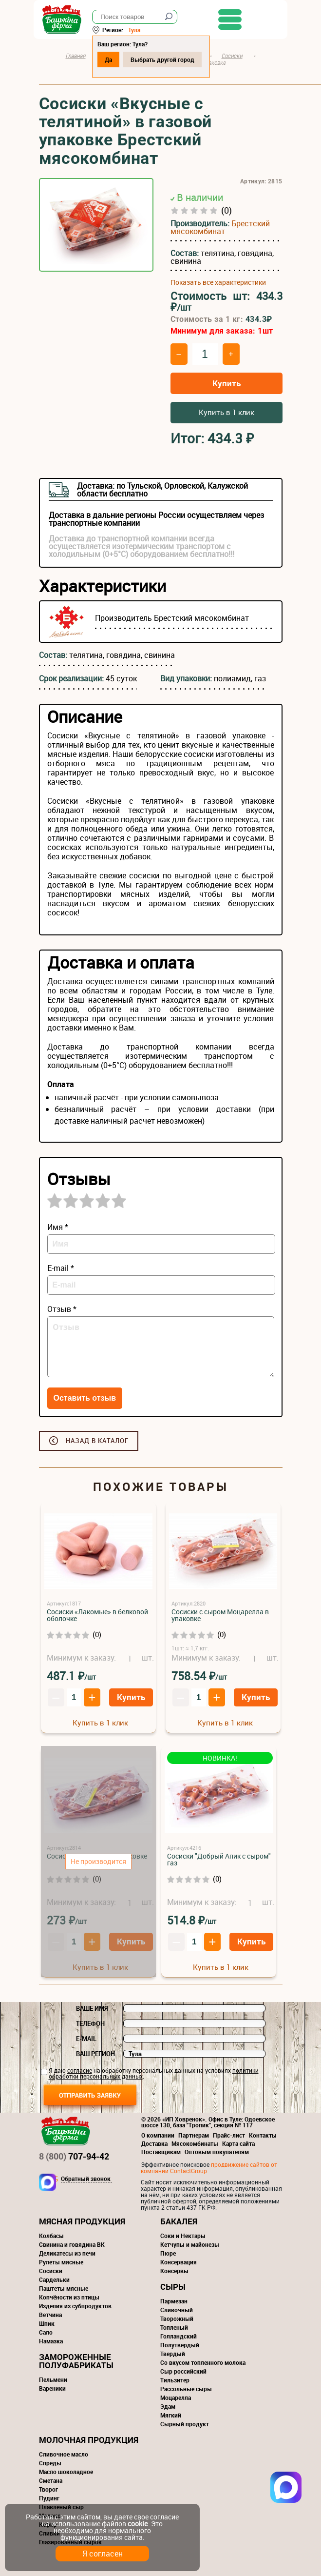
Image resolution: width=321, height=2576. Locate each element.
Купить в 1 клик (226, 412)
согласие (79, 2070)
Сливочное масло (63, 2454)
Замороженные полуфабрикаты (76, 2361)
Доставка (154, 2143)
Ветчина (50, 2314)
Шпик (47, 2323)
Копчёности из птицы (69, 2297)
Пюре (168, 2253)
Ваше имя (92, 2008)
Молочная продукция (88, 2439)
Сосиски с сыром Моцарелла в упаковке (220, 1615)
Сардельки (54, 2279)
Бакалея (178, 2221)
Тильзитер (174, 2380)
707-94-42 (74, 2156)
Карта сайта (238, 2143)
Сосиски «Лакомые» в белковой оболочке (97, 1615)
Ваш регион (95, 2053)
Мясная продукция (82, 2221)
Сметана (50, 2480)
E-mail (86, 2038)
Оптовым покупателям (217, 2152)
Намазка (51, 2341)
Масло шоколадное (66, 2472)
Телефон (90, 2023)
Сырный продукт (184, 2424)
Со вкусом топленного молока (202, 2362)
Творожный (176, 2318)
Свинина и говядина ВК (72, 2244)
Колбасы (51, 2235)
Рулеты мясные (61, 2262)
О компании (157, 2135)
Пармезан (174, 2301)
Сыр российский (183, 2371)
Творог (48, 2489)
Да (113, 59)
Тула (139, 30)
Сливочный (176, 2310)
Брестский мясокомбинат (220, 227)
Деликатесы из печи (67, 2253)
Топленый (174, 2327)
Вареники (52, 2388)
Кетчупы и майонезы (189, 2244)
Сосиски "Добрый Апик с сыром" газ (219, 1859)
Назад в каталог (97, 1440)
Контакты (263, 2135)
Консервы (174, 2271)
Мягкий (170, 2415)
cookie (138, 2523)
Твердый (172, 2354)
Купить (226, 383)
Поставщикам (161, 2152)
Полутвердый (179, 2345)
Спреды (50, 2463)
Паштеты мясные (63, 2288)
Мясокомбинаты (194, 2143)
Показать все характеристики (218, 282)
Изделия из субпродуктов (75, 2306)
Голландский (178, 2336)
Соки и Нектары (183, 2235)
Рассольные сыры (186, 2389)
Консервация (178, 2262)
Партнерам (193, 2135)
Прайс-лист (229, 2135)
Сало (46, 2332)
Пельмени (53, 2379)
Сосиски (50, 2271)
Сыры (173, 2286)
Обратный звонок (86, 2179)
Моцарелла (175, 2397)
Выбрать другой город (168, 59)
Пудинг (49, 2498)
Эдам (167, 2406)
